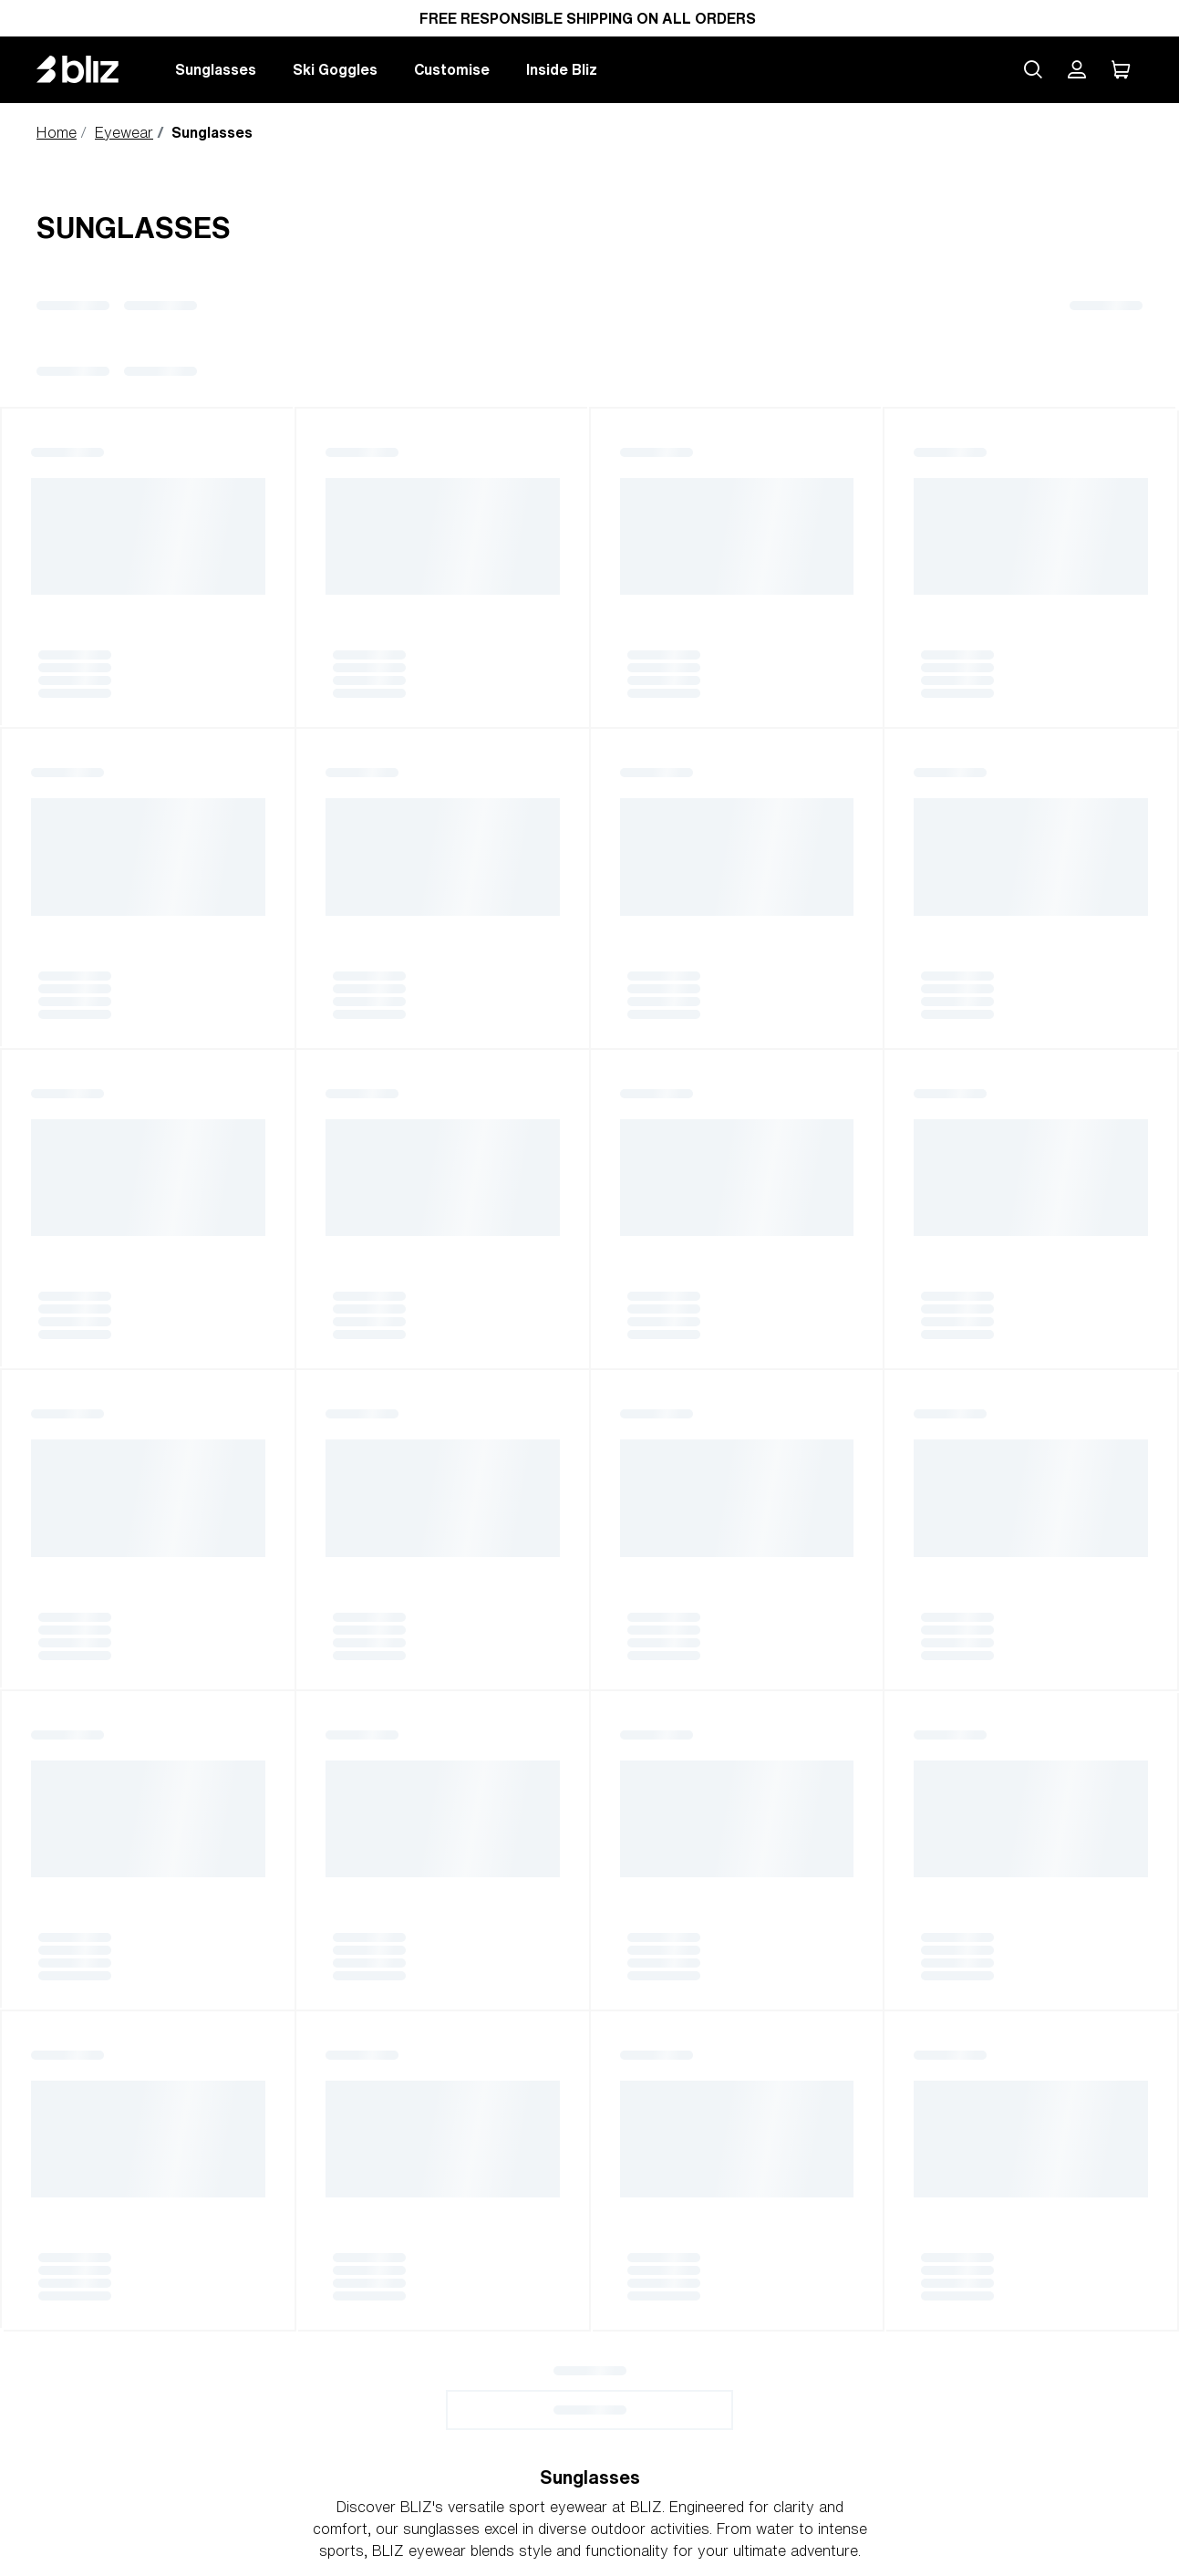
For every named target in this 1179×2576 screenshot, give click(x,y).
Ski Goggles (335, 69)
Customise (452, 69)
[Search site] (1033, 69)
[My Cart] (1121, 69)
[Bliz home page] (91, 69)
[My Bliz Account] (1077, 69)
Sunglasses (215, 69)
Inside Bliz (561, 69)
